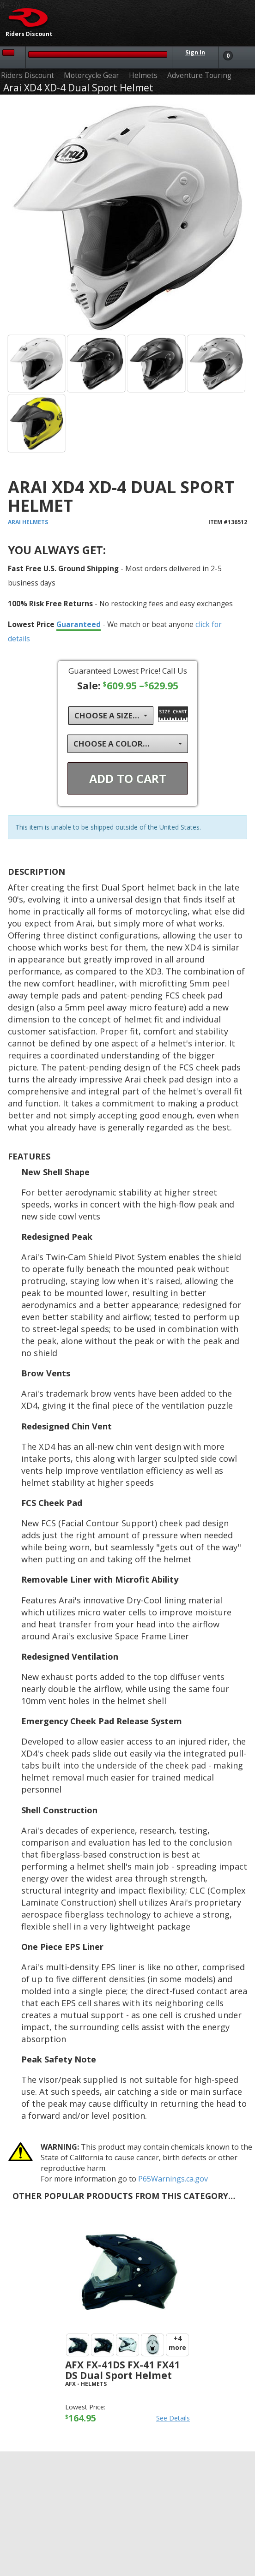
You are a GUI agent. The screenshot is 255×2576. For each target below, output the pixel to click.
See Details (173, 2418)
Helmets (143, 75)
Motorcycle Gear (91, 75)
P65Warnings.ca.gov (173, 2179)
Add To (127, 778)
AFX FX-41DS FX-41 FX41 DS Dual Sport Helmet (122, 2370)
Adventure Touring (199, 75)
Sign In (195, 52)
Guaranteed (78, 624)
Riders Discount (27, 75)
